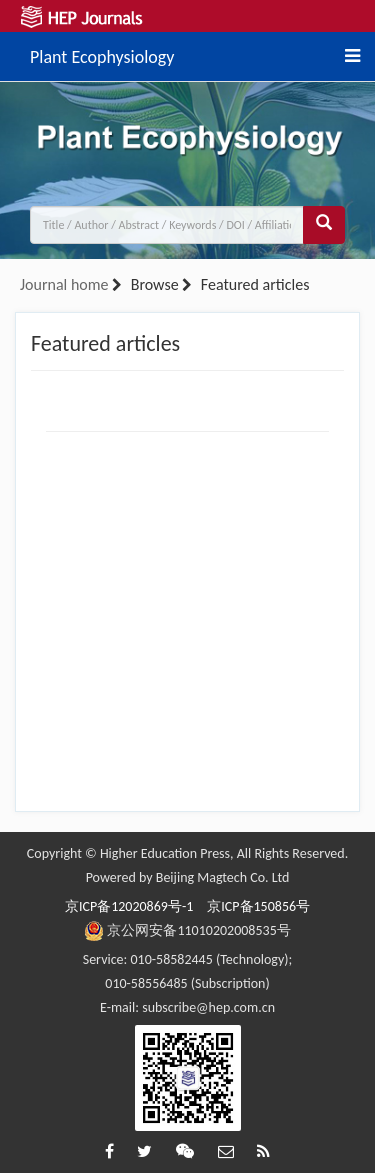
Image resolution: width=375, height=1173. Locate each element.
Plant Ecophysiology (102, 54)
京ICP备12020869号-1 (129, 906)
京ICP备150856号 (258, 906)
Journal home (64, 284)
